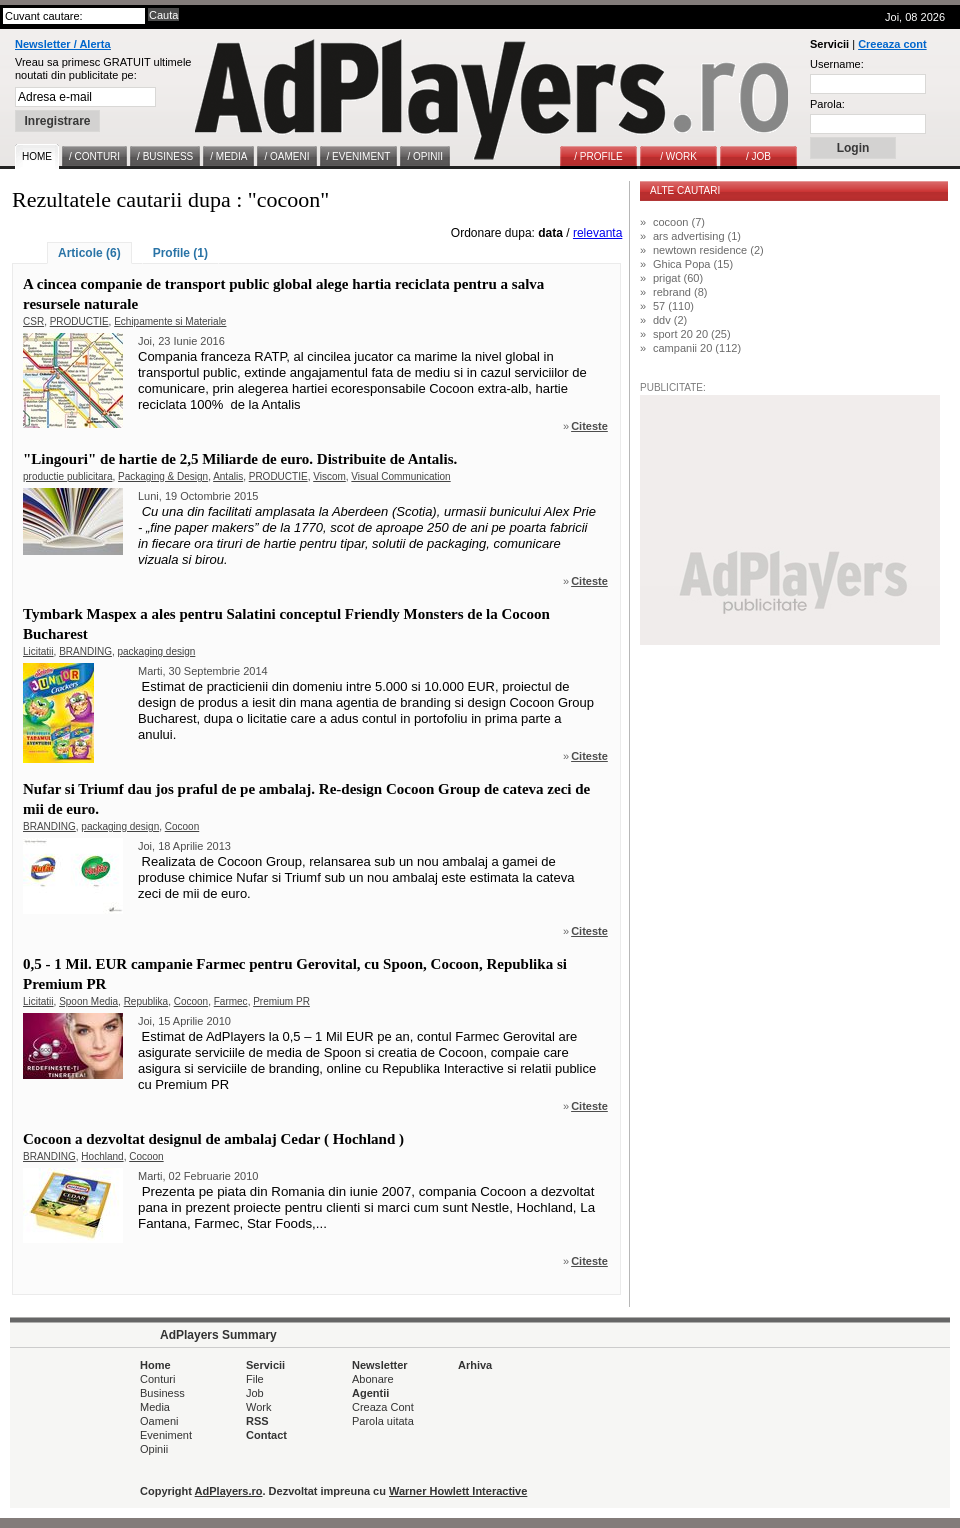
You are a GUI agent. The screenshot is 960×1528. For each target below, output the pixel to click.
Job (255, 1393)
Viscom (329, 476)
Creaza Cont (383, 1407)
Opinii (154, 1449)
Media (155, 1407)
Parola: (827, 104)
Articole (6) (89, 253)
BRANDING (85, 651)
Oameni (159, 1421)
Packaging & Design (163, 476)
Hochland (102, 1156)
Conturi (157, 1379)
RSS (257, 1421)
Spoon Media (88, 1001)
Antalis (228, 476)
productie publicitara (68, 476)
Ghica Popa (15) (693, 264)
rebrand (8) (680, 292)
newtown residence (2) (708, 250)
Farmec (231, 1001)
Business (162, 1393)
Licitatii (38, 651)
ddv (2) (670, 320)
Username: (837, 64)
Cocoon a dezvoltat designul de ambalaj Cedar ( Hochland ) (213, 1139)
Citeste (589, 426)
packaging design (157, 651)
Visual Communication (400, 476)
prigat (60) (678, 278)
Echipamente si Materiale (170, 321)
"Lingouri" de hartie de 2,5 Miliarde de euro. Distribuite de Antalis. (240, 459)
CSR (33, 321)
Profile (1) (180, 253)
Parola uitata (383, 1421)
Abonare (373, 1379)
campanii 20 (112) (697, 348)
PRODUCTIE (79, 321)
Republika (146, 1001)
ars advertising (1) (697, 236)
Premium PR (281, 1001)
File (255, 1379)
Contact (266, 1435)
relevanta (597, 233)
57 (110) (673, 306)
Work (258, 1407)
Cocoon (182, 826)
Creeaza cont (892, 44)
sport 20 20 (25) (692, 334)
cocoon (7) (679, 222)
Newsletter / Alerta (63, 44)
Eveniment (166, 1435)
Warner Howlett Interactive (458, 1491)
